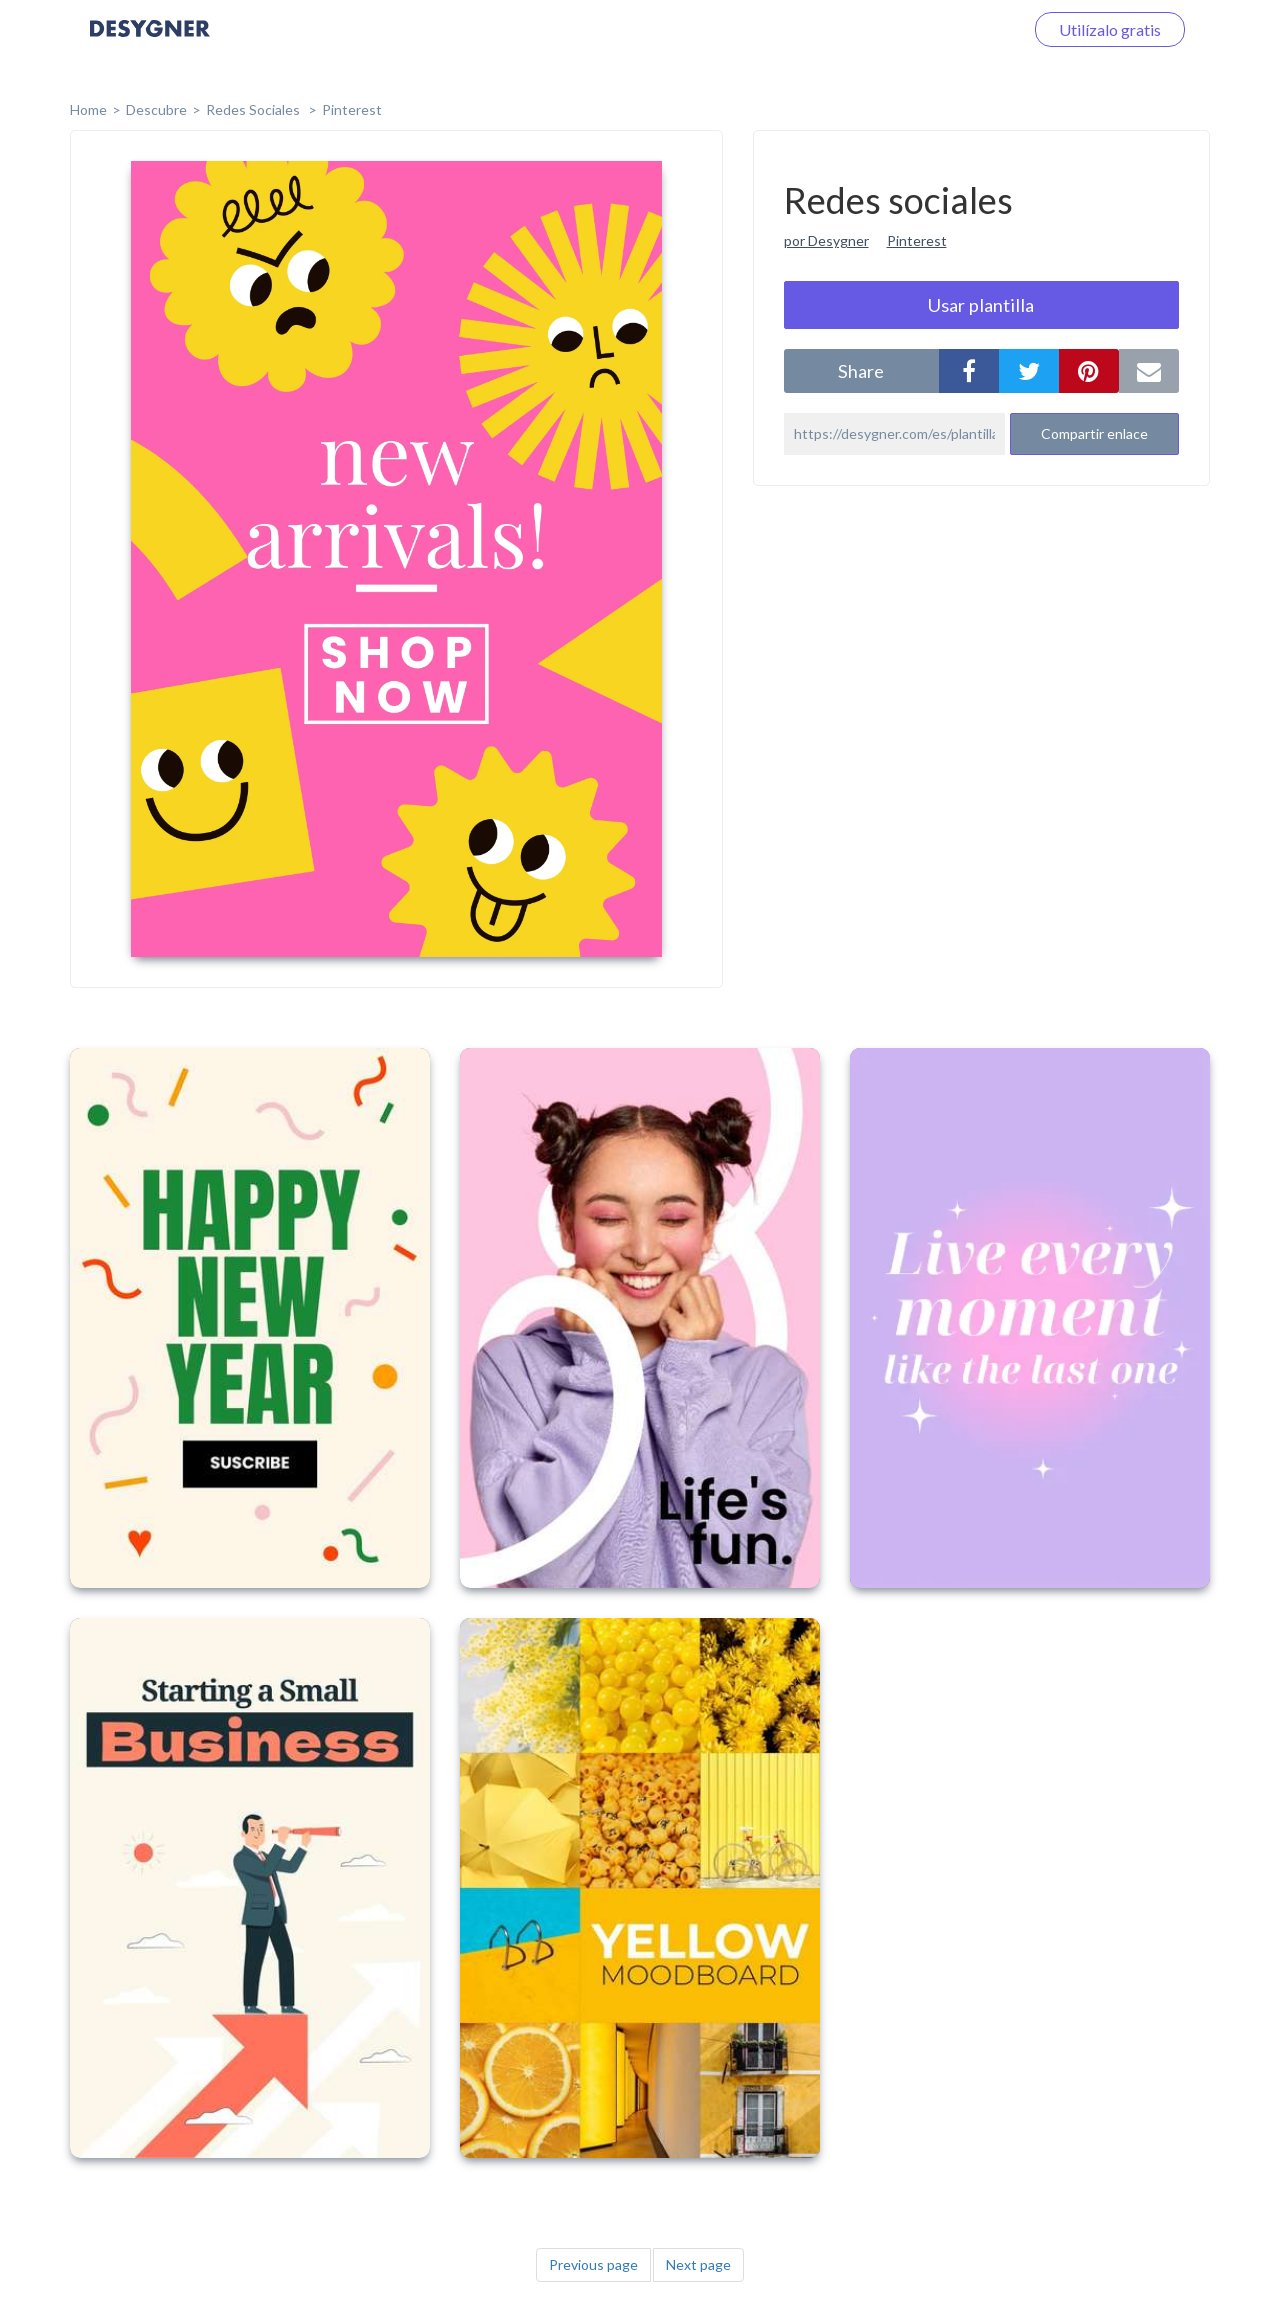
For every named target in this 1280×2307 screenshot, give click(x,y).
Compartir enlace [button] (1094, 433)
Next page (698, 2264)
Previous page (593, 2264)
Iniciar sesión (954, 29)
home (88, 109)
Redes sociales (254, 109)
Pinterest (352, 109)
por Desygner (826, 240)
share (861, 371)
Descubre (156, 109)
